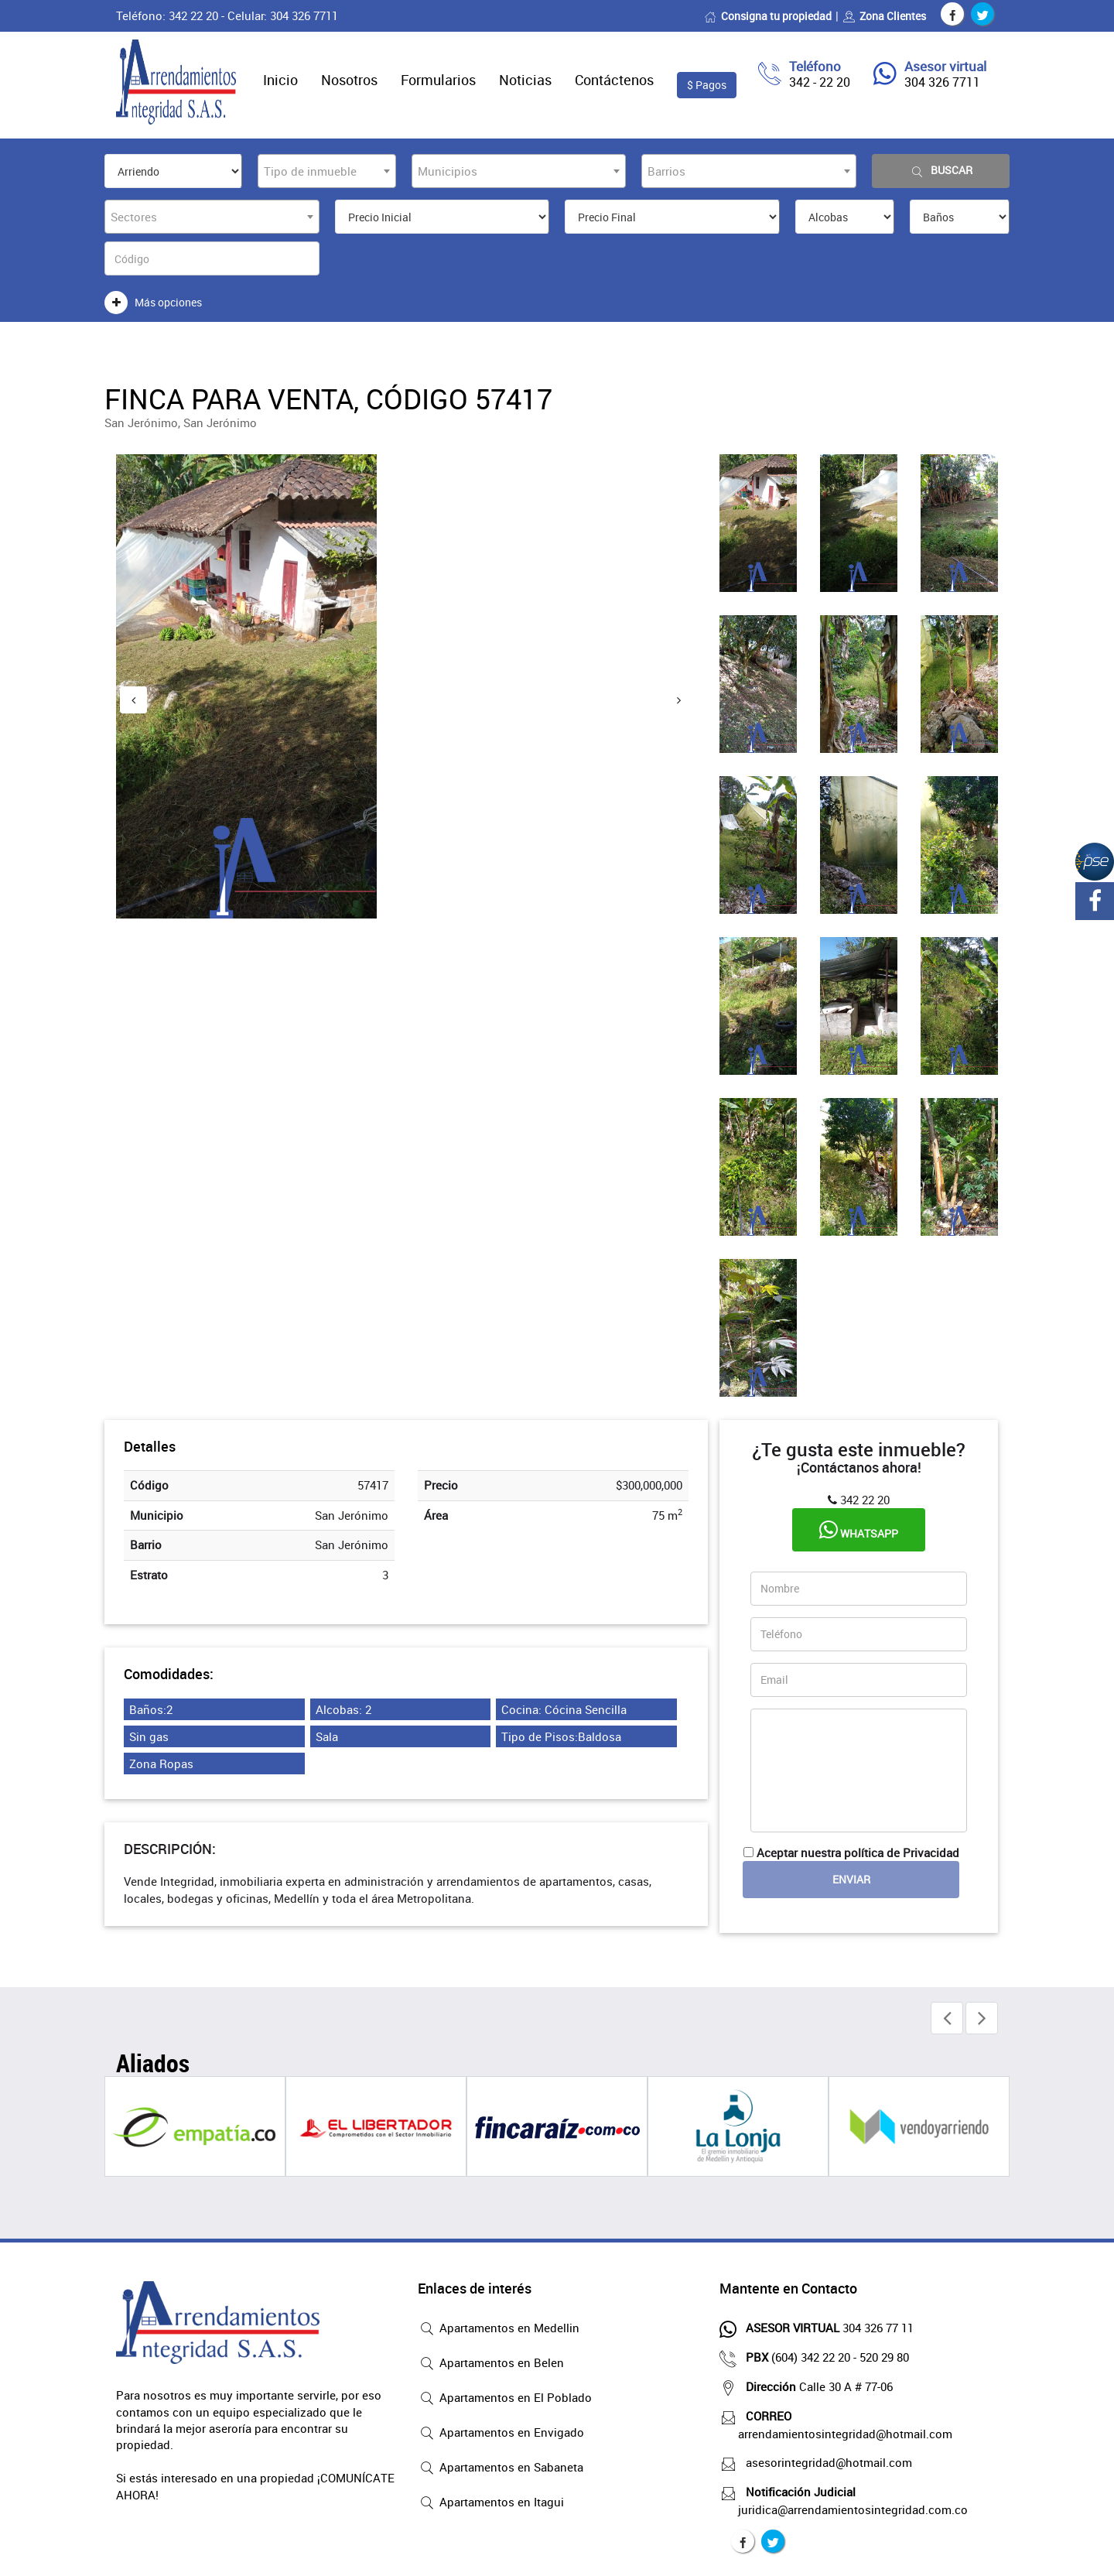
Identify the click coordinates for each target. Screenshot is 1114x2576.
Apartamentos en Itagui (491, 2503)
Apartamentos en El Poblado (505, 2399)
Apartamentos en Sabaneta (500, 2468)
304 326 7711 (942, 82)
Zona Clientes (884, 16)
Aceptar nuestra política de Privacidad (858, 1852)
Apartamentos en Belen (491, 2364)
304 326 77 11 (826, 2327)
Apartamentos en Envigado (501, 2433)
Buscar (940, 170)
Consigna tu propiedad (768, 16)
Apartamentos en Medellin (498, 2329)
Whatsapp (858, 1530)
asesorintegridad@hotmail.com (825, 2462)
